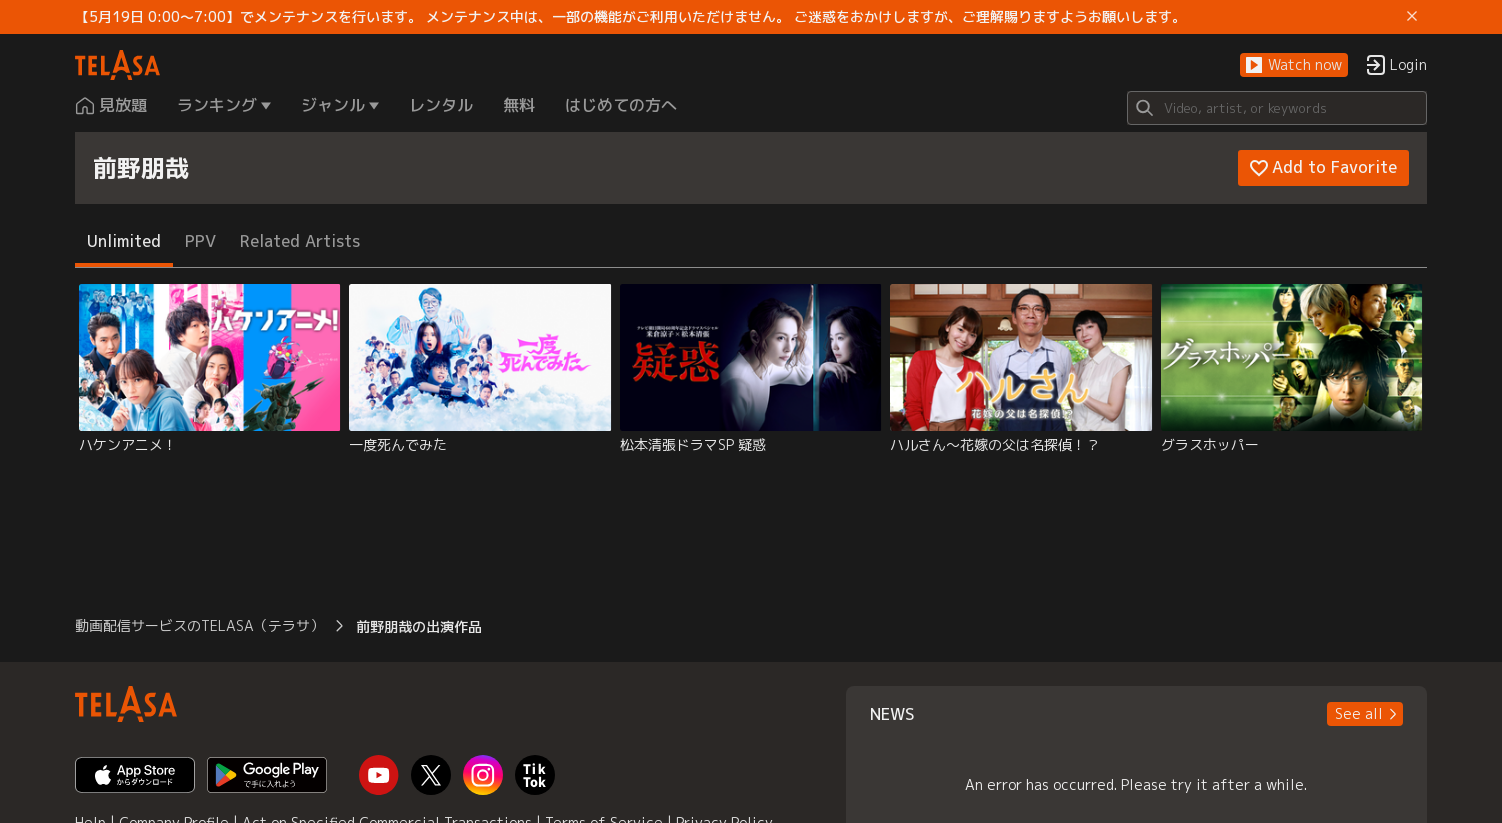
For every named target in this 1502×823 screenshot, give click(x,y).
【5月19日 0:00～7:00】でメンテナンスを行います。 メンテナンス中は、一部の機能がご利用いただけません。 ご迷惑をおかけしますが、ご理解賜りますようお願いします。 (630, 17)
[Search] (1277, 108)
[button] (1294, 65)
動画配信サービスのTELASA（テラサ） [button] (199, 625)
